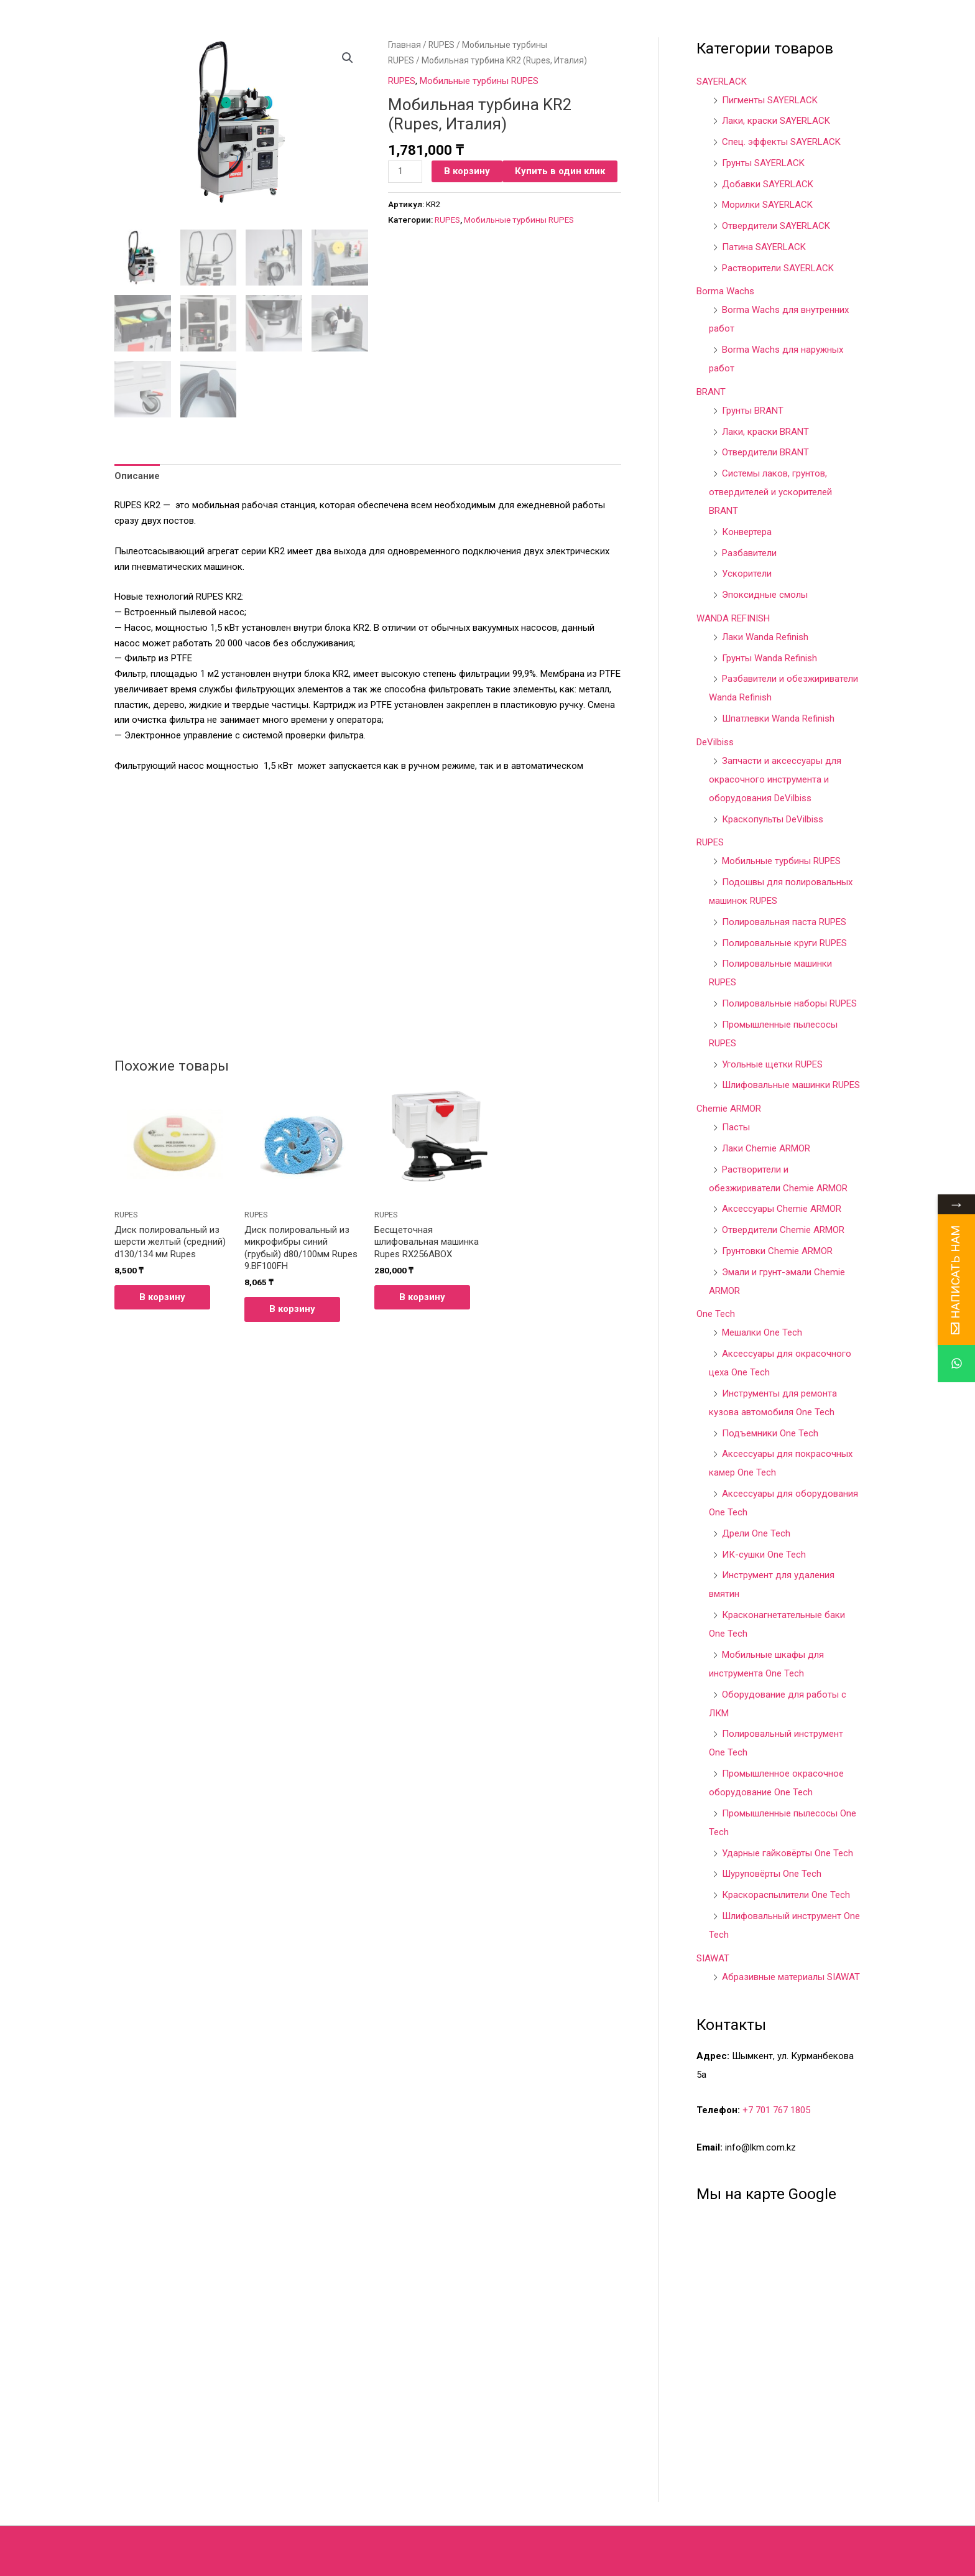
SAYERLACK (721, 81)
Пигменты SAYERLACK (770, 100)
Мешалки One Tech (762, 1332)
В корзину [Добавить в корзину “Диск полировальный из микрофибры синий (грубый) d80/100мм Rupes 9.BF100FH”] (292, 1307)
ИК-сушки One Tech (764, 1554)
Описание (137, 474)
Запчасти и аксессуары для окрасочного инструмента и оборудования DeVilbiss (775, 779)
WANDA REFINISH (733, 618)
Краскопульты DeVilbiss (772, 819)
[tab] (137, 475)
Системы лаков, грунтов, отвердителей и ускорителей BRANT (770, 492)
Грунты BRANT (752, 410)
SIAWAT (712, 1958)
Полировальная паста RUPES (784, 922)
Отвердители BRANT (765, 452)
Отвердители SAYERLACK (776, 225)
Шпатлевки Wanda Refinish (778, 718)
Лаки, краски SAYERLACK (776, 120)
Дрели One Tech (756, 1533)
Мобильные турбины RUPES (479, 80)
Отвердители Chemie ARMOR (783, 1229)
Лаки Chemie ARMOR (766, 1148)
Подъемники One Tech (770, 1433)
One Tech (715, 1313)
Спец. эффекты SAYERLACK (781, 141)
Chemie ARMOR (728, 1108)
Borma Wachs (725, 291)
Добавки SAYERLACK (767, 184)
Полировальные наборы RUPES (789, 1003)
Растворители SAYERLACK (778, 268)
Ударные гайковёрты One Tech (787, 1853)
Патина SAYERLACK (764, 247)
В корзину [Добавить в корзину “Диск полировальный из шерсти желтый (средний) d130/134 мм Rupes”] (162, 1295)
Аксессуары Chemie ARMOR (781, 1208)
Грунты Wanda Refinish (769, 658)
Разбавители (749, 553)
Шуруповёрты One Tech (771, 1873)
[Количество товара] (405, 171)
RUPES (441, 45)
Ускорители (747, 573)
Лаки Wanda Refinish (765, 637)
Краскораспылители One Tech (786, 1894)
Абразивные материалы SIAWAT (791, 1977)
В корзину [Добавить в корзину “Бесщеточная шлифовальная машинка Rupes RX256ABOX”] (422, 1295)
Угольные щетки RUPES (772, 1064)
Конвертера (747, 531)
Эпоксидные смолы (765, 594)
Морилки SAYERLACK (767, 204)
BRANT (711, 392)
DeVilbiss (715, 742)
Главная (404, 45)
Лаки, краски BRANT (765, 431)
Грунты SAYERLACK (763, 163)
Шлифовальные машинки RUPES (791, 1084)
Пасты (736, 1127)
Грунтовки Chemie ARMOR (777, 1251)
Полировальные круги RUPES (784, 943)
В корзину (467, 171)
